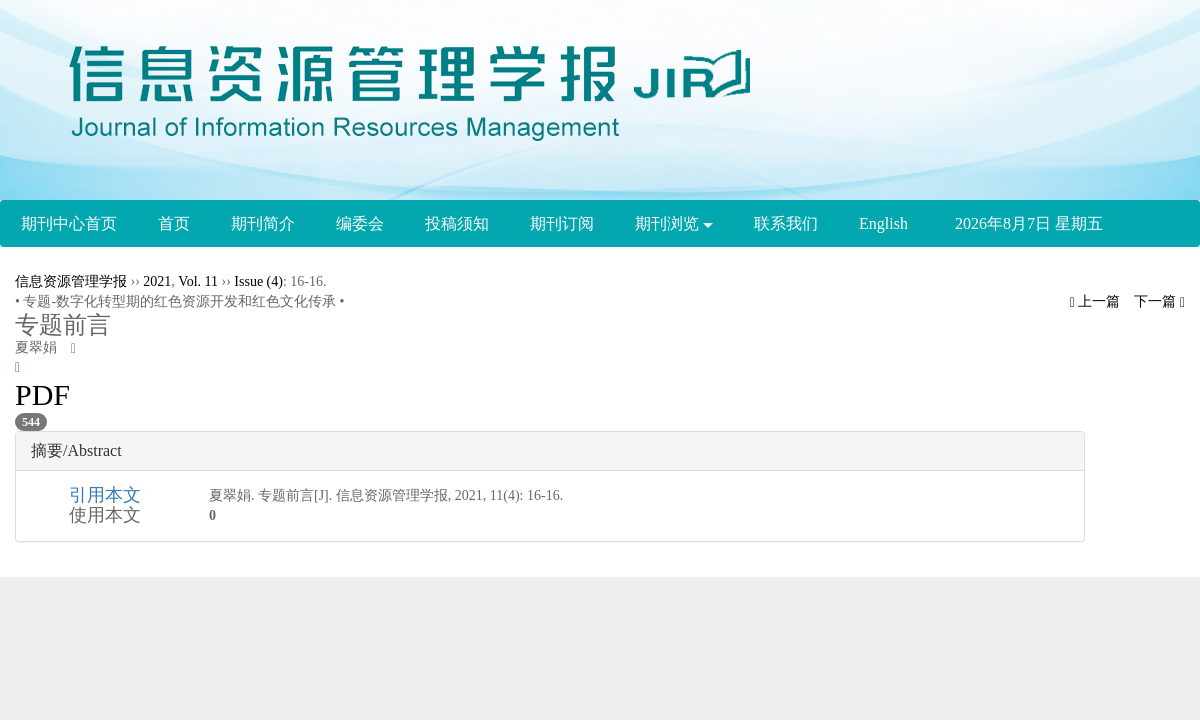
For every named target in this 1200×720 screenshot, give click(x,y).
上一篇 (1095, 301)
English (883, 223)
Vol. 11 (198, 281)
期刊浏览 (674, 223)
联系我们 (786, 223)
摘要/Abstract (76, 450)
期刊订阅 (562, 223)
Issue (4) (258, 281)
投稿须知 (457, 223)
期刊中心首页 (69, 223)
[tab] (550, 451)
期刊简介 (263, 223)
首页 (174, 223)
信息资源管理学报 (71, 281)
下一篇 (1159, 301)
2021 (157, 281)
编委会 (360, 223)
